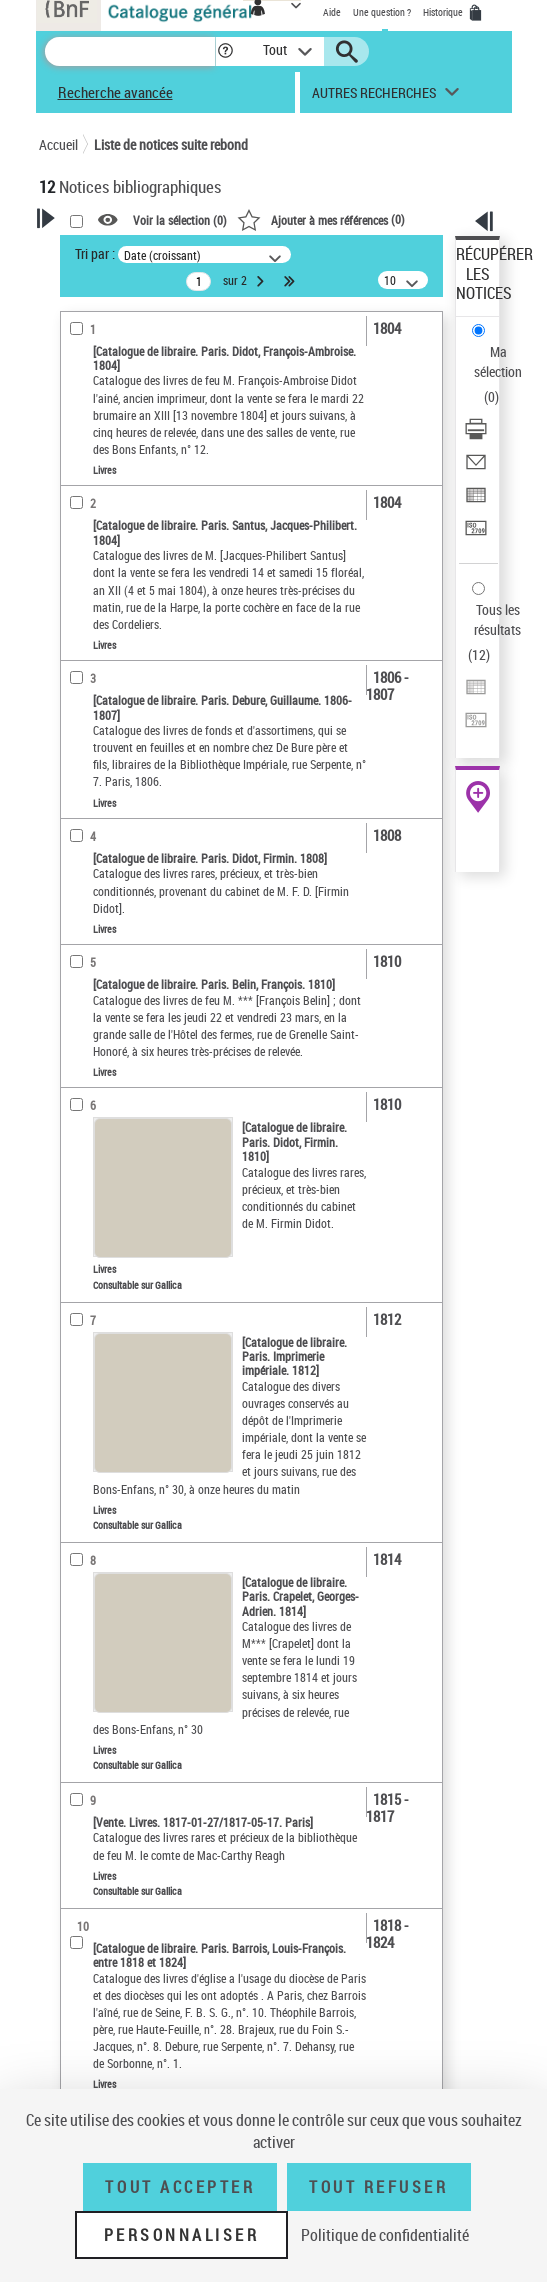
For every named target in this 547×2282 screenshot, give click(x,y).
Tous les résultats (497, 619)
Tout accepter (180, 2187)
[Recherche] (130, 51)
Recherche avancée (115, 92)
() (321, 219)
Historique (444, 12)
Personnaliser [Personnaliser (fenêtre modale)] (182, 2235)
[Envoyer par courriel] (476, 468)
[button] (225, 51)
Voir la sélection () (180, 221)
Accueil (58, 144)
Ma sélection (498, 361)
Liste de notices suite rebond (171, 144)
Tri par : (95, 253)
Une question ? (382, 12)
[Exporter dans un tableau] (476, 501)
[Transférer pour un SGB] (476, 534)
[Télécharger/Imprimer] (476, 435)
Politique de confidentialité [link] (385, 2235)
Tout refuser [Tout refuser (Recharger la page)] (378, 2187)
